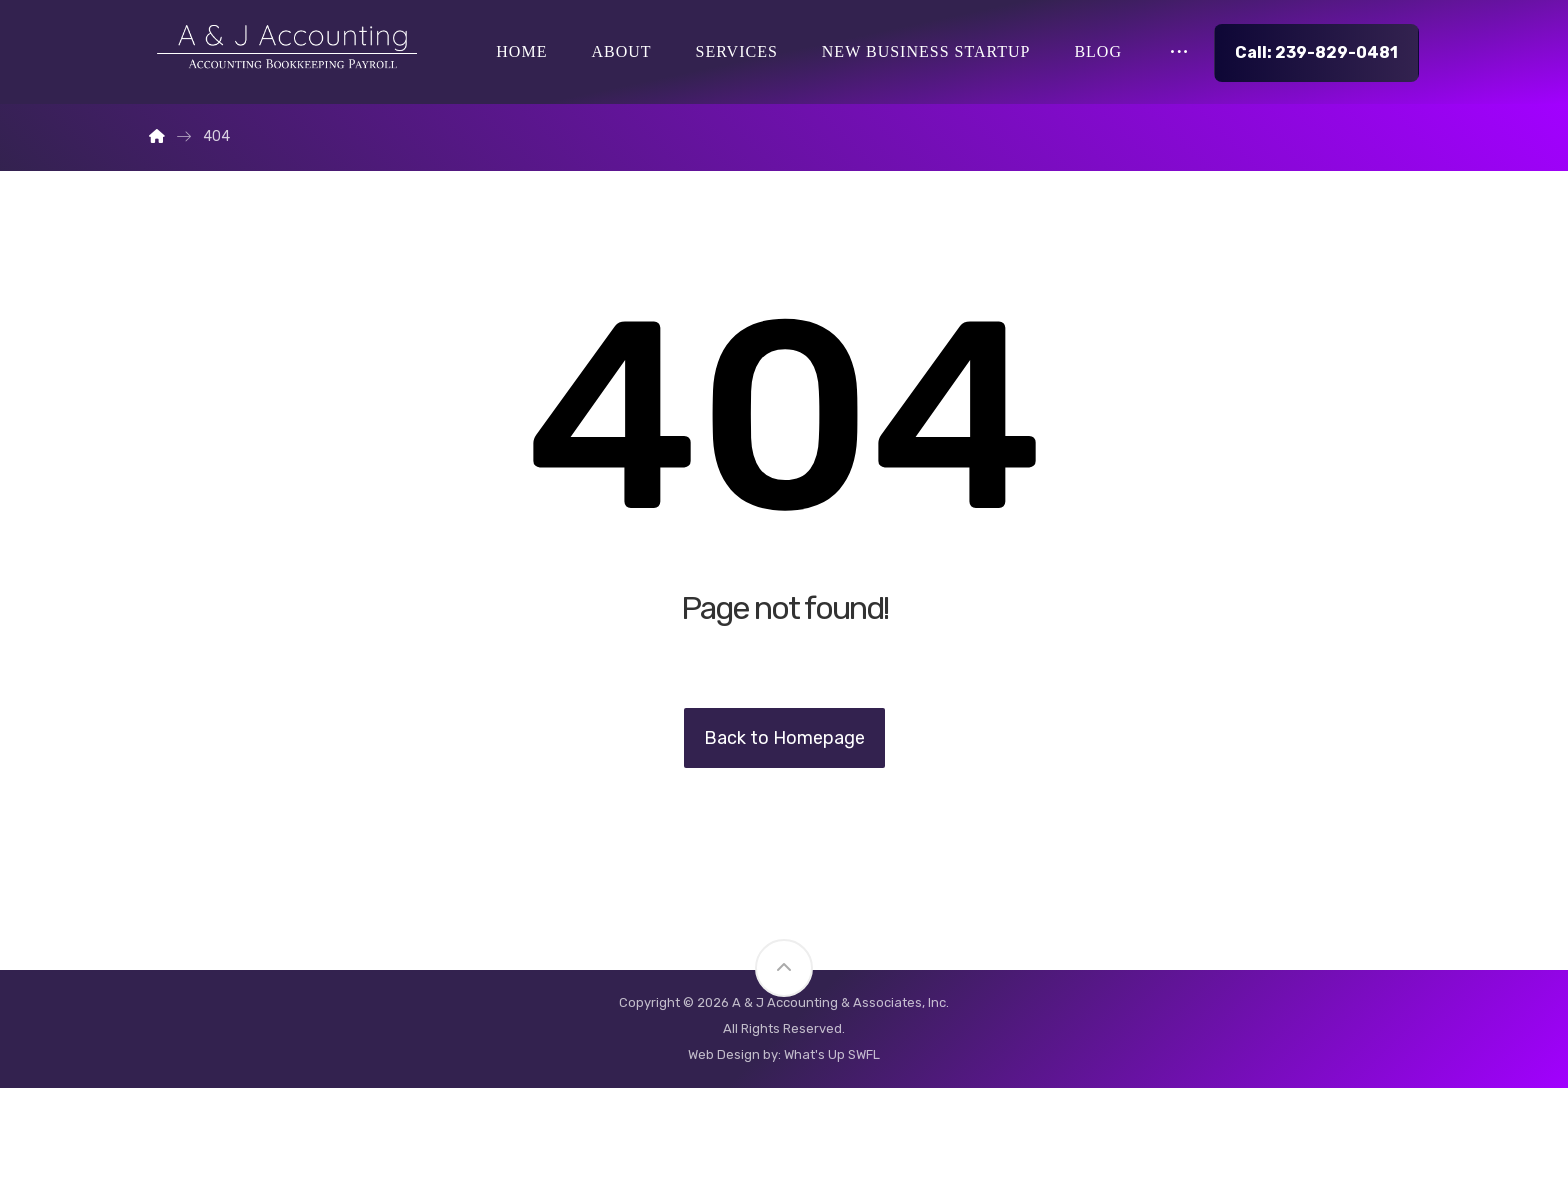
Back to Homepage (784, 831)
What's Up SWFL (832, 1147)
